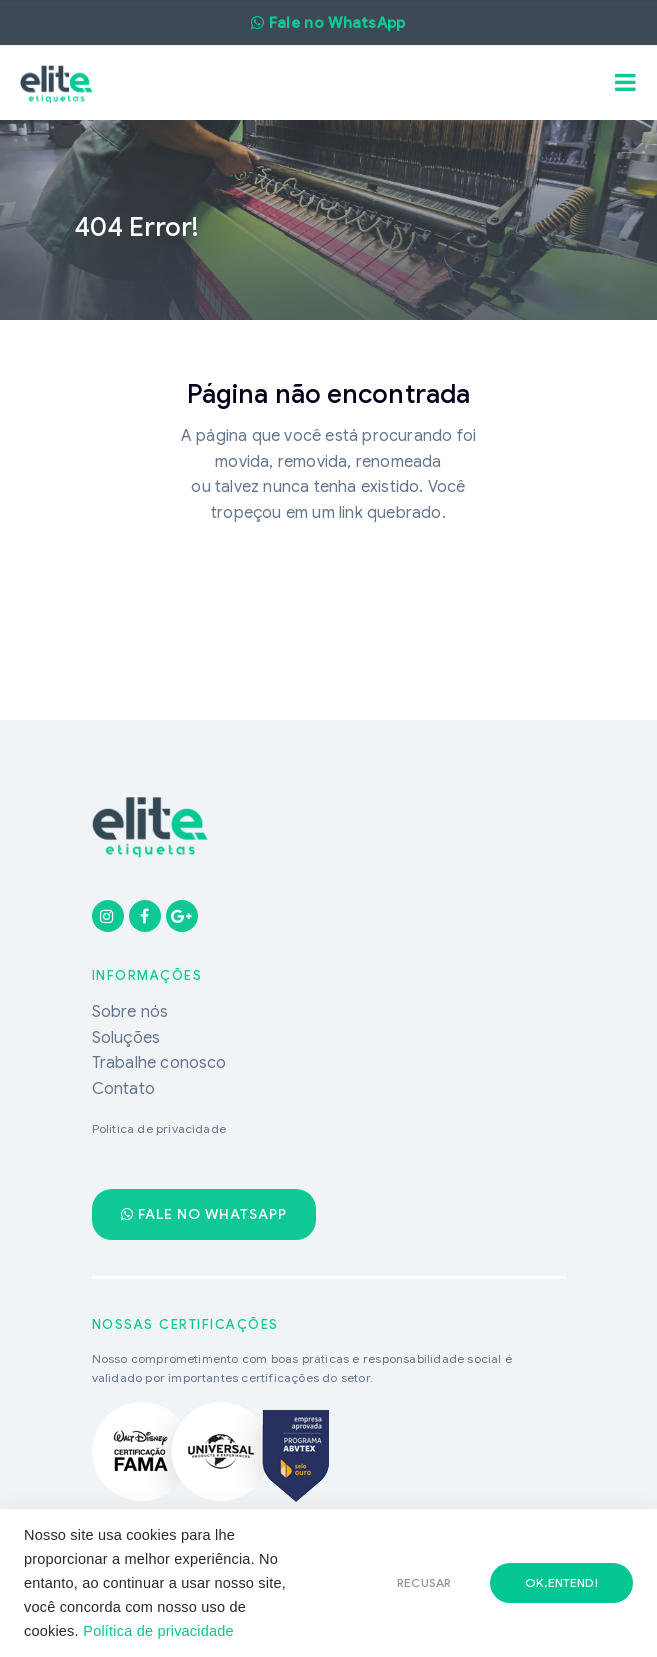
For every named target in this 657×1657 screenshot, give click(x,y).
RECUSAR (424, 1582)
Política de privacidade (158, 1631)
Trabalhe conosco (159, 1063)
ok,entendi (561, 1582)
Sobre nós (130, 1012)
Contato (123, 1089)
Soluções (126, 1038)
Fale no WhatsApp (204, 1214)
